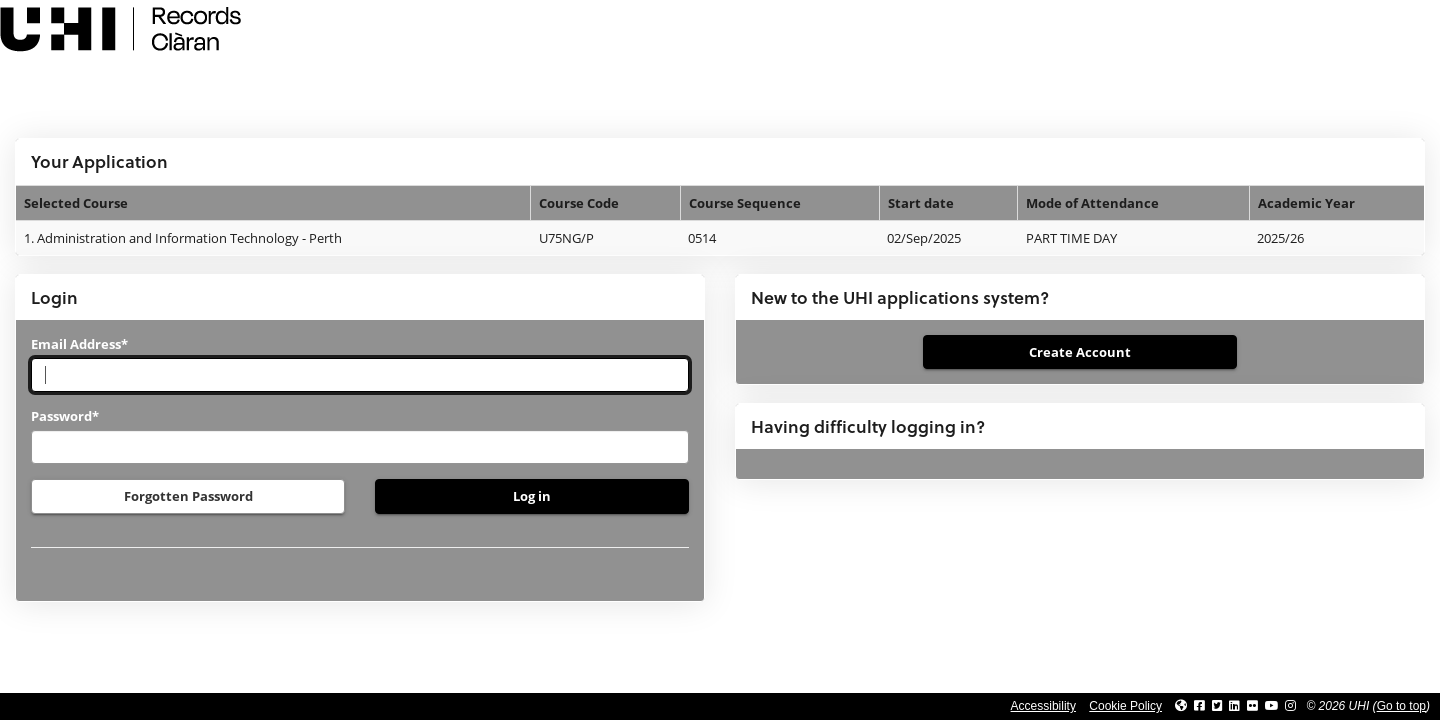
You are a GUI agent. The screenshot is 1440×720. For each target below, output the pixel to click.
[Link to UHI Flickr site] (1252, 706)
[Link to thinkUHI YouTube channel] (1272, 706)
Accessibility (1043, 706)
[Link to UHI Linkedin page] (1234, 706)
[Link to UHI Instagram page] (1290, 706)
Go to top (1401, 706)
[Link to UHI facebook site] (1199, 706)
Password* (65, 416)
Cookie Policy (1125, 706)
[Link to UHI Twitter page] (1217, 706)
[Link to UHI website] (1181, 706)
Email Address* (79, 344)
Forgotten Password (188, 496)
